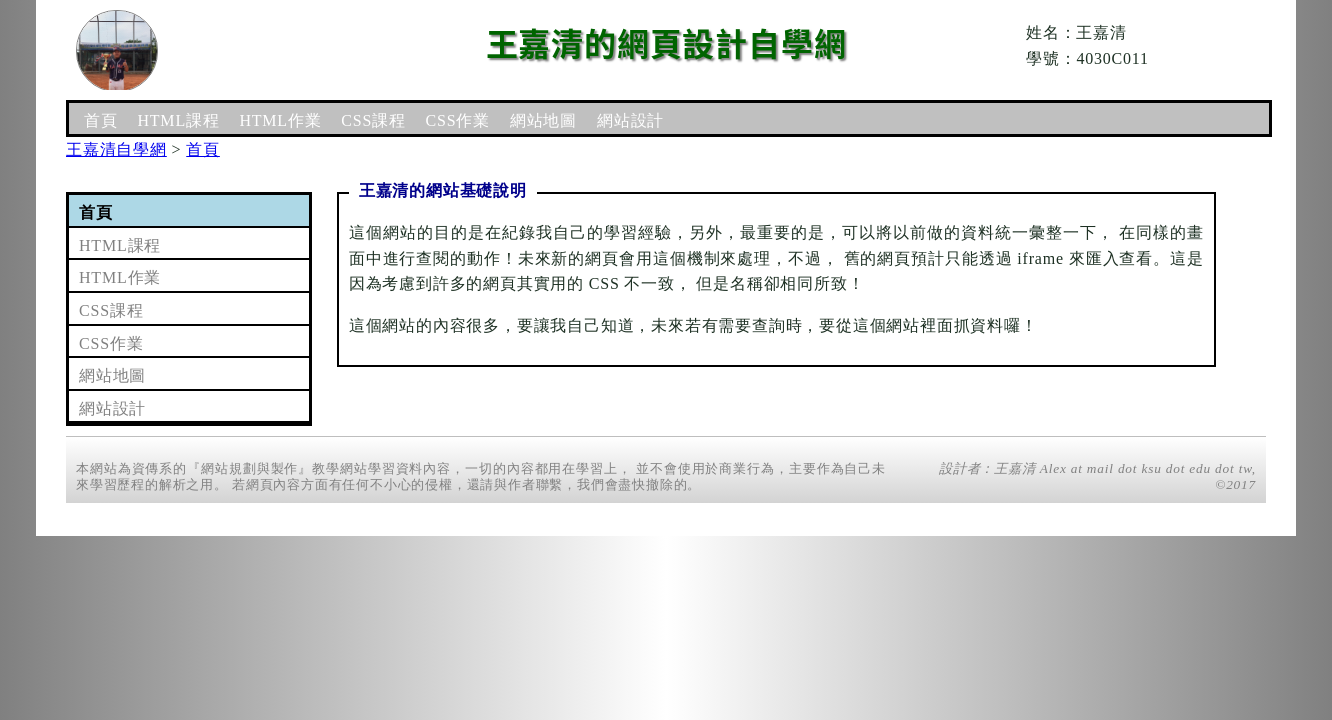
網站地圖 (543, 120)
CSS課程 (373, 120)
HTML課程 (178, 120)
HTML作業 (280, 120)
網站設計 (630, 120)
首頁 (101, 120)
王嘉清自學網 (116, 149)
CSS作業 (458, 120)
